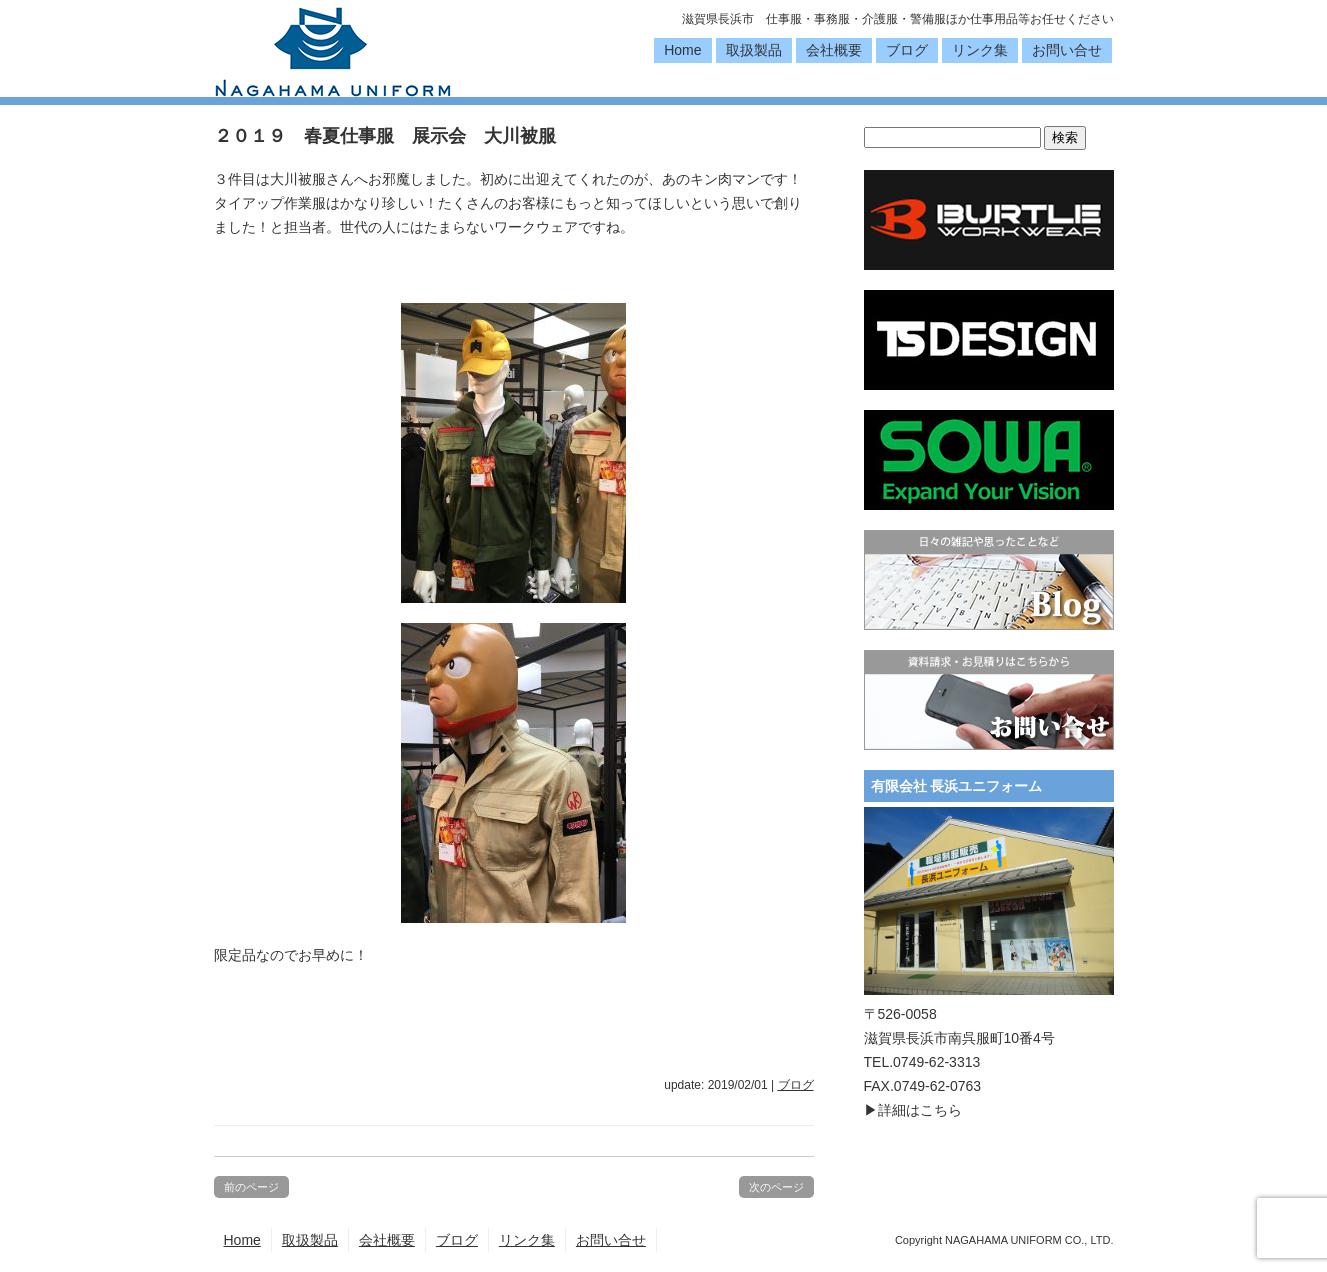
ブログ (907, 50)
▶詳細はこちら (913, 1110)
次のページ (776, 1187)
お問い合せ (1067, 50)
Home (682, 50)
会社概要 (834, 50)
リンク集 (980, 50)
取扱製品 (754, 50)
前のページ (251, 1187)
